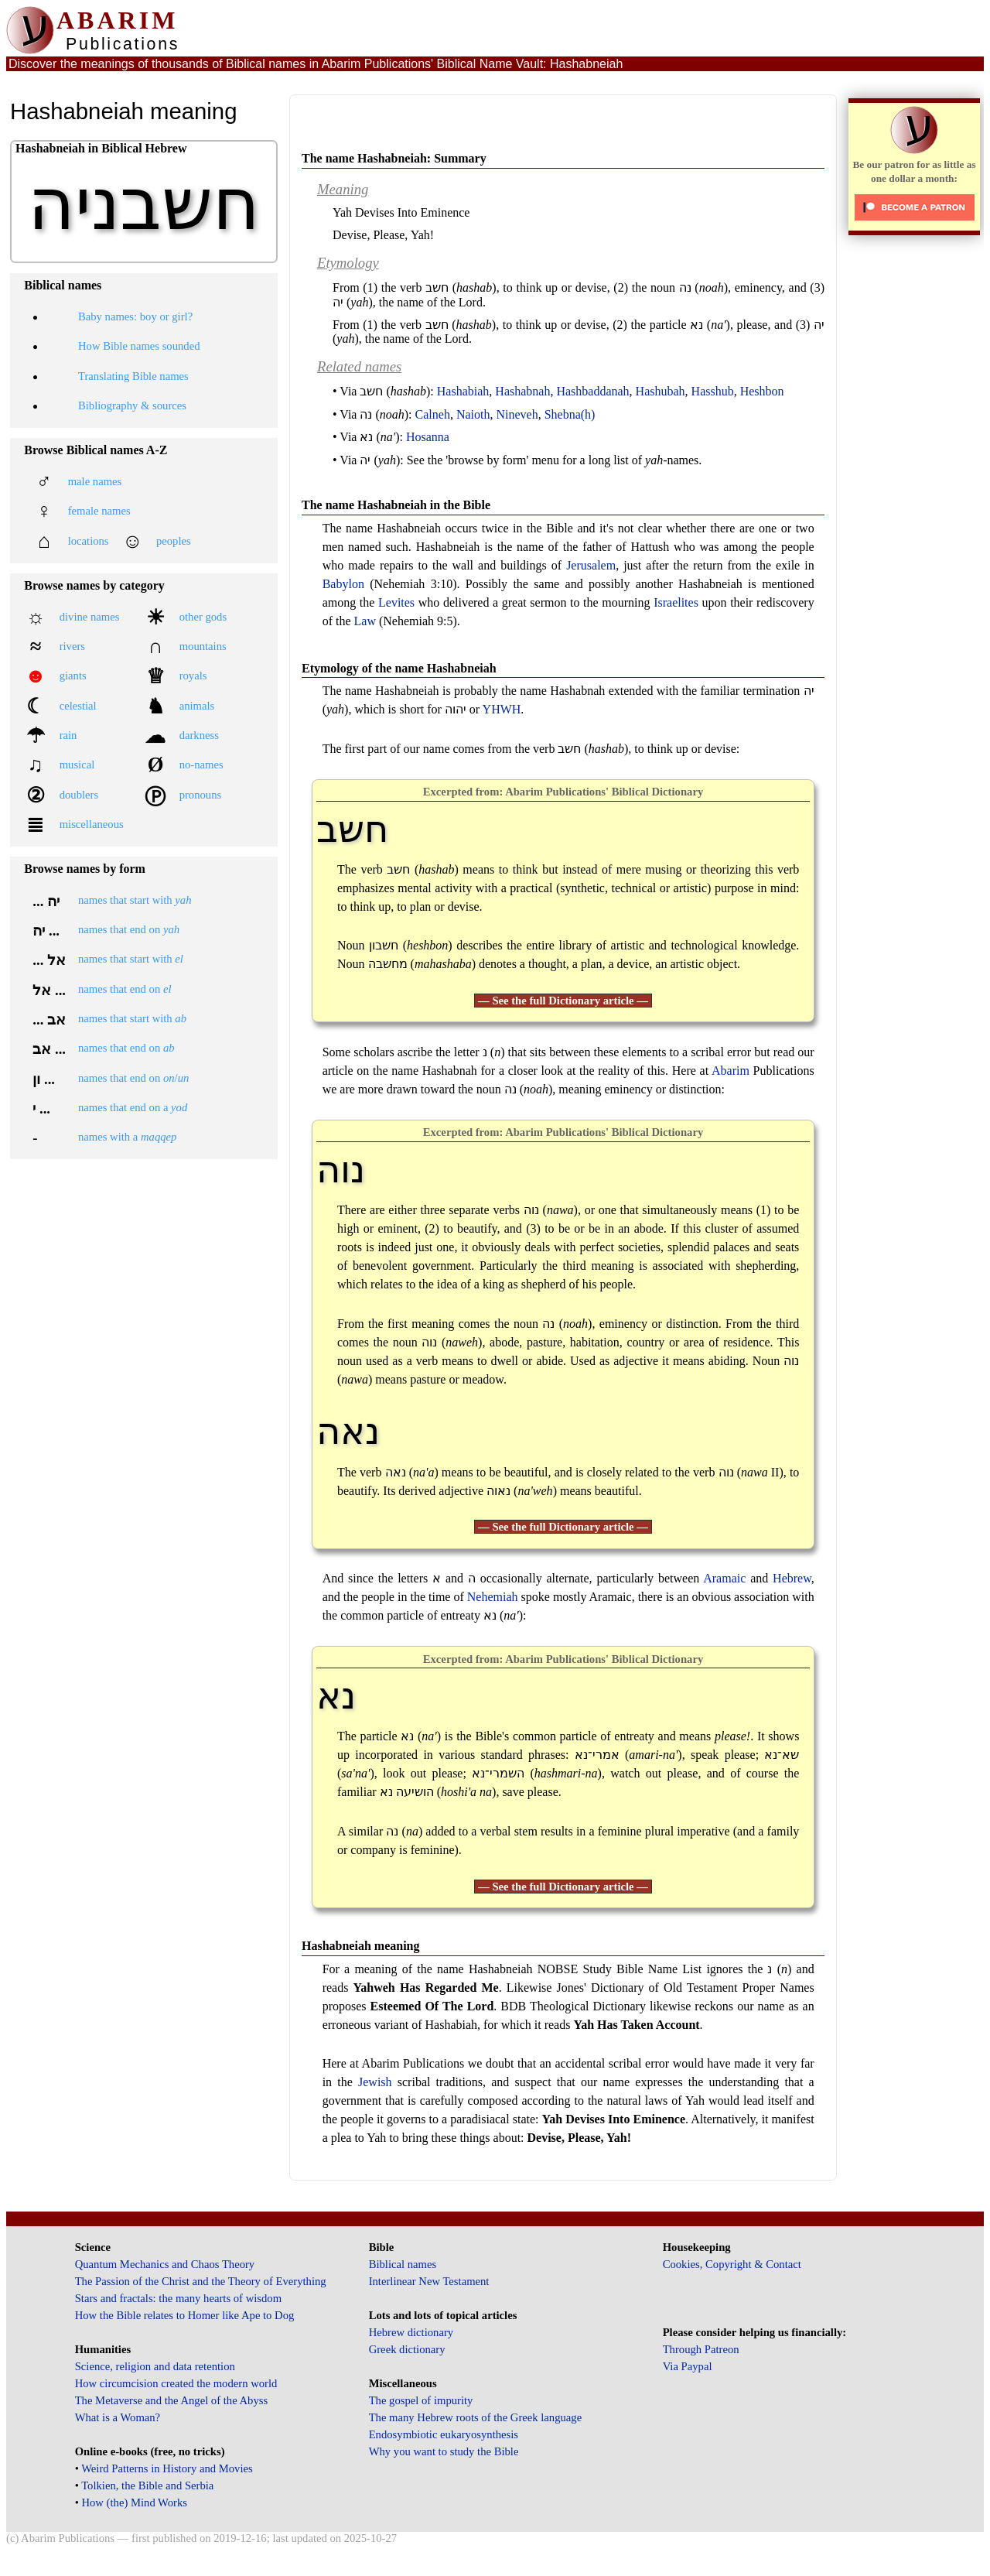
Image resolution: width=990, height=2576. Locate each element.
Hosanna (427, 436)
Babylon (343, 583)
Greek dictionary (407, 2349)
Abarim (730, 1070)
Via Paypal (687, 2366)
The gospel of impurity (421, 2400)
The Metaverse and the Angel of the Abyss (171, 2400)
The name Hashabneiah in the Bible (396, 504)
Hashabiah (463, 391)
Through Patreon (701, 2349)
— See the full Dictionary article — (563, 1000)
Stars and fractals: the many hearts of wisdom (178, 2298)
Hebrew (792, 1578)
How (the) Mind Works (134, 2502)
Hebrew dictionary (411, 2332)
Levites (396, 602)
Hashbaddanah (592, 391)
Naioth (473, 414)
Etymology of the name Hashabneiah (399, 668)
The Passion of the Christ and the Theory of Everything (200, 2281)
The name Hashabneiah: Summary (394, 158)
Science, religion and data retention (155, 2366)
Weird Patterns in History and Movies (166, 2468)
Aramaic (724, 1578)
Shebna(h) (570, 414)
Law (365, 621)
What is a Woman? (117, 2417)
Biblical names (403, 2264)
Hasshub (712, 391)
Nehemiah (492, 1596)
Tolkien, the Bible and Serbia (147, 2485)
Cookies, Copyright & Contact (732, 2264)
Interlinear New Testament (429, 2281)
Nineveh (517, 414)
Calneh (432, 414)
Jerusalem (591, 565)
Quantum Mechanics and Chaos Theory (165, 2264)
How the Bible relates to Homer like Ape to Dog (185, 2315)
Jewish (375, 2082)
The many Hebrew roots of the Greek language (475, 2417)
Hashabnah (522, 391)
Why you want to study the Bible (444, 2451)
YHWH (502, 709)
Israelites (676, 602)
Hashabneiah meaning (360, 1945)
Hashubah (660, 391)
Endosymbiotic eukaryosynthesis (443, 2434)
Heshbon (762, 391)
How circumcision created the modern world (176, 2383)
